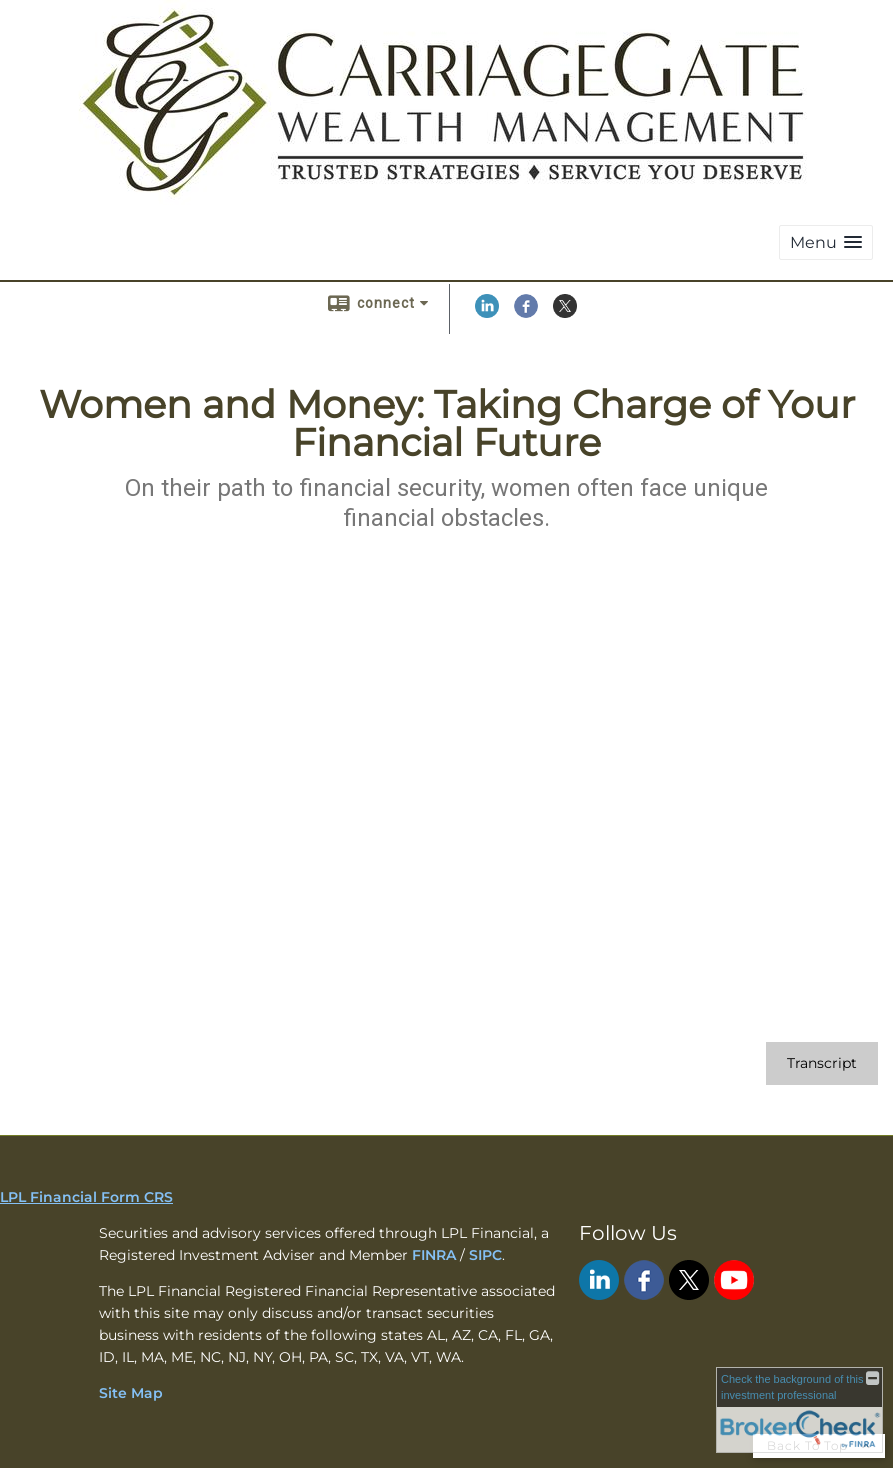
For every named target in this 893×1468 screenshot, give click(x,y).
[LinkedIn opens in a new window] (487, 313)
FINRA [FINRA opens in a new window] (434, 1255)
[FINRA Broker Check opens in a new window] (799, 1410)
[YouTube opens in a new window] (734, 1295)
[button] (826, 242)
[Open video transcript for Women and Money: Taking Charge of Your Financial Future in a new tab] (822, 1063)
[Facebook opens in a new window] (526, 313)
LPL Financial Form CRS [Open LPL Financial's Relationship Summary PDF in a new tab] (86, 1197)
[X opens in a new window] (565, 313)
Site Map (131, 1393)
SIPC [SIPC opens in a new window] (485, 1255)
